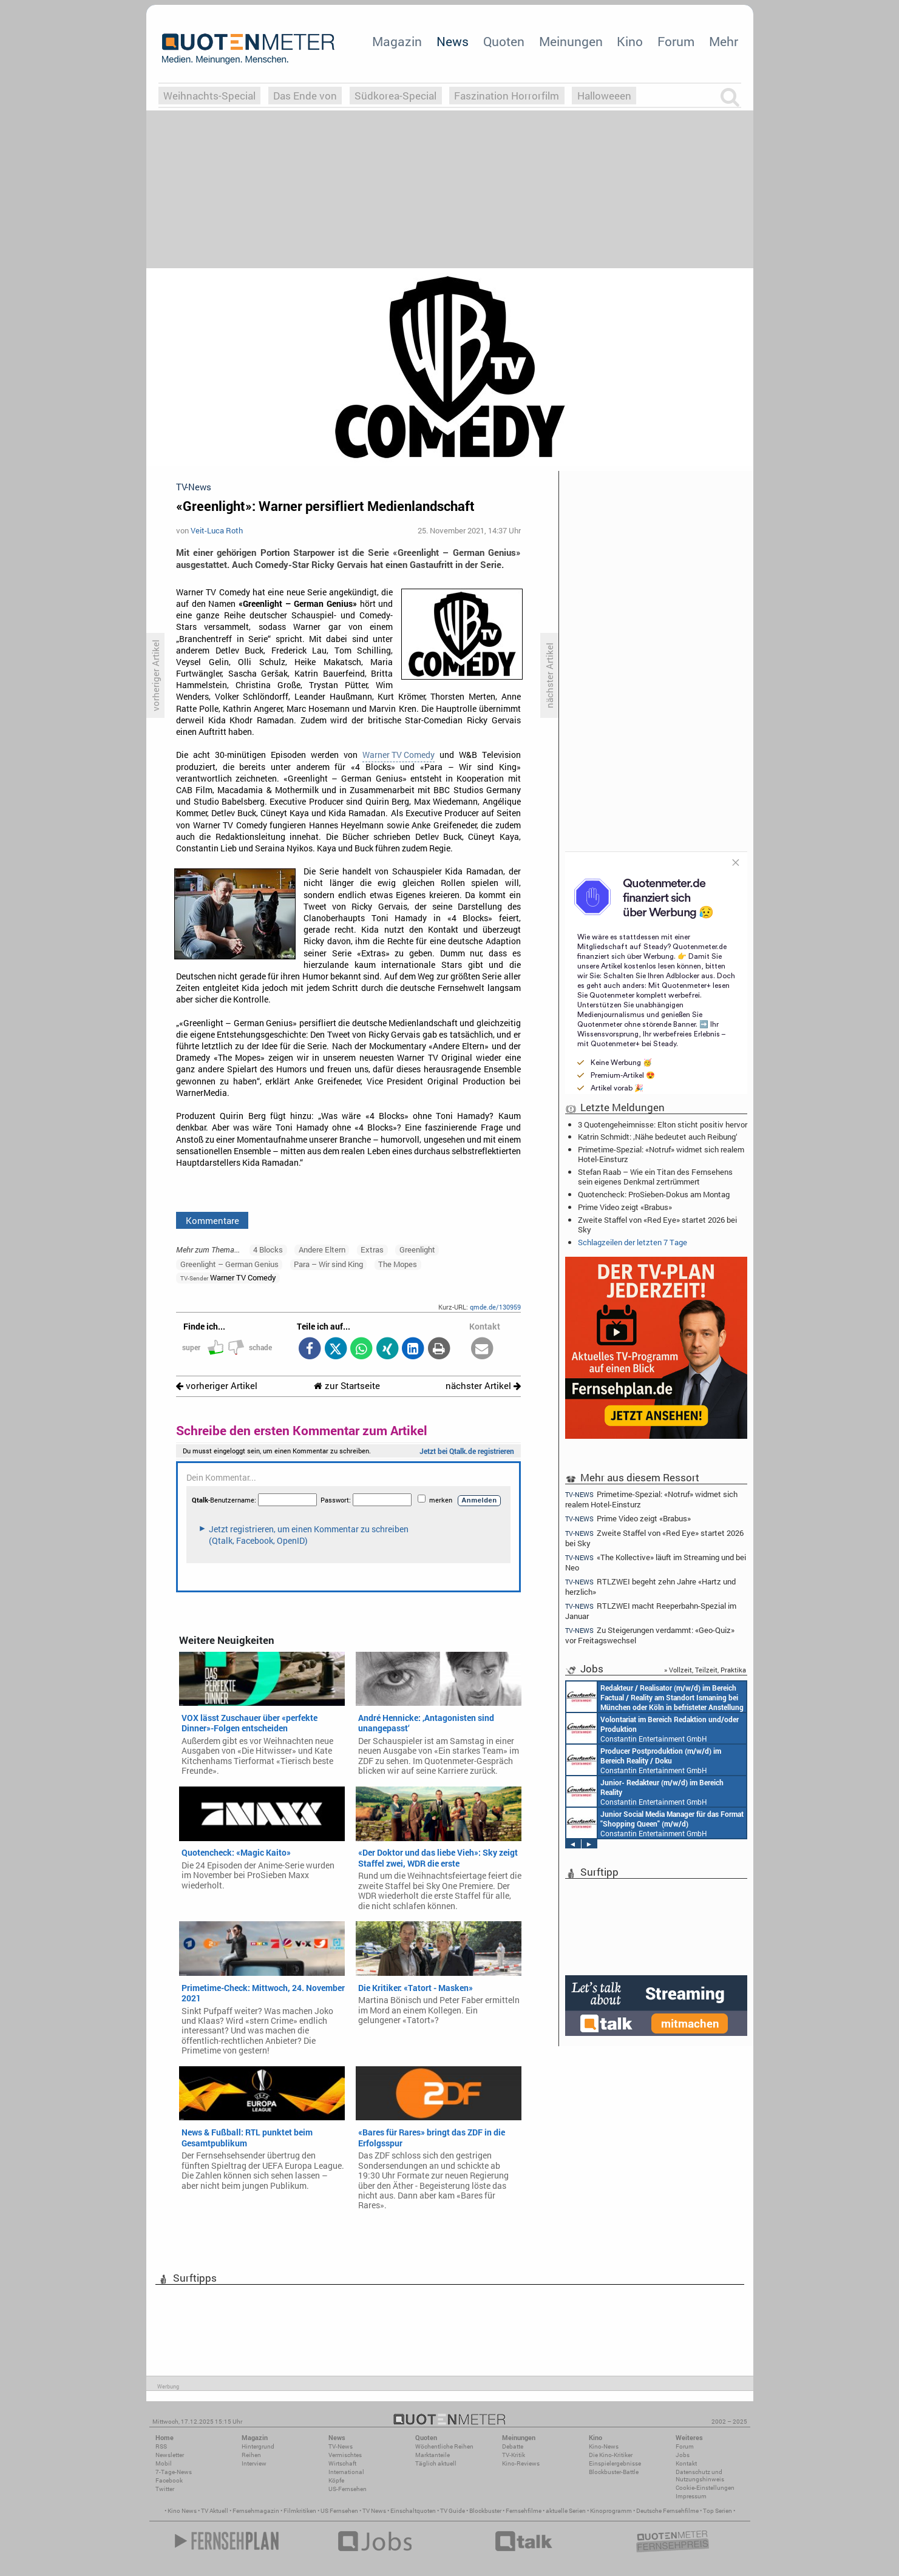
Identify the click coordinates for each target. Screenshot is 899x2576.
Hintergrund (258, 2446)
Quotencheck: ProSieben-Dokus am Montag (654, 1194)
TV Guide (452, 2511)
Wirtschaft (342, 2463)
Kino (630, 41)
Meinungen (571, 41)
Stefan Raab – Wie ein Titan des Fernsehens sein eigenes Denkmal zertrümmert (655, 1176)
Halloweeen (604, 96)
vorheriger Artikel (216, 1385)
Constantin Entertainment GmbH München (655, 1697)
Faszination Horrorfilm (506, 96)
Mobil (163, 2463)
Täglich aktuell (435, 2463)
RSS (161, 2446)
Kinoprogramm (611, 2511)
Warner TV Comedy (398, 754)
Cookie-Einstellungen (705, 2488)
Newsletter (169, 2455)
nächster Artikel (483, 1385)
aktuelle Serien (566, 2511)
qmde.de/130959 (495, 1306)
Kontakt (686, 2463)
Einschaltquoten (413, 2511)
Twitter (164, 2489)
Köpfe (336, 2480)
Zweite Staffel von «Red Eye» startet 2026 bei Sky (657, 1224)
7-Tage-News (173, 2472)
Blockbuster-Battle (614, 2472)
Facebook (169, 2480)
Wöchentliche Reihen (444, 2446)
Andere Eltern (322, 1249)
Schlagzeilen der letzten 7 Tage (632, 1242)
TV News (374, 2511)
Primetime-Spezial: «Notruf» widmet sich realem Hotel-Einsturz (661, 1154)
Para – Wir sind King (328, 1264)
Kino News (182, 2511)
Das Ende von (305, 96)
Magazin (397, 41)
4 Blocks (268, 1249)
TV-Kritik (513, 2455)
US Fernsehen (339, 2511)
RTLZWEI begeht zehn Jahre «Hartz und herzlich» (650, 1587)
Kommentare (212, 1220)
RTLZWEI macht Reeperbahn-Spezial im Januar (651, 1611)
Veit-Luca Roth (217, 530)
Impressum (691, 2496)
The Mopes (397, 1264)
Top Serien (717, 2511)
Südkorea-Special (395, 96)
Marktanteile (432, 2455)
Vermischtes (345, 2455)
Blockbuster (485, 2511)
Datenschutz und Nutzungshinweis (700, 2475)
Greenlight (417, 1249)
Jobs (683, 2455)
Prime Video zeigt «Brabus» (625, 1207)
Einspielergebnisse (615, 2463)
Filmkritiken (299, 2511)
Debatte (512, 2446)
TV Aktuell (214, 2511)
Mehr (723, 41)
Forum (675, 41)
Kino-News (604, 2446)
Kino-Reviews (521, 2463)
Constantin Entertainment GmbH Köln (645, 1791)
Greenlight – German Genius (229, 1264)
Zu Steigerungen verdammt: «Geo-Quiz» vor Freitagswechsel (650, 1635)
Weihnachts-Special (209, 96)
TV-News (340, 2446)
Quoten (503, 41)
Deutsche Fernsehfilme (667, 2511)
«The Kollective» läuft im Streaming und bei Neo (656, 1562)
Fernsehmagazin (255, 2511)
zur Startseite (347, 1385)
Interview (254, 2463)
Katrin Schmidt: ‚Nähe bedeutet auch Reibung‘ (658, 1136)
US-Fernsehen (347, 2489)
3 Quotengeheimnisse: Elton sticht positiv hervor (662, 1124)
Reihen (251, 2455)
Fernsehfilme (523, 2511)
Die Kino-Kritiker (611, 2455)
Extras (372, 1249)
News (452, 41)
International (346, 2472)
